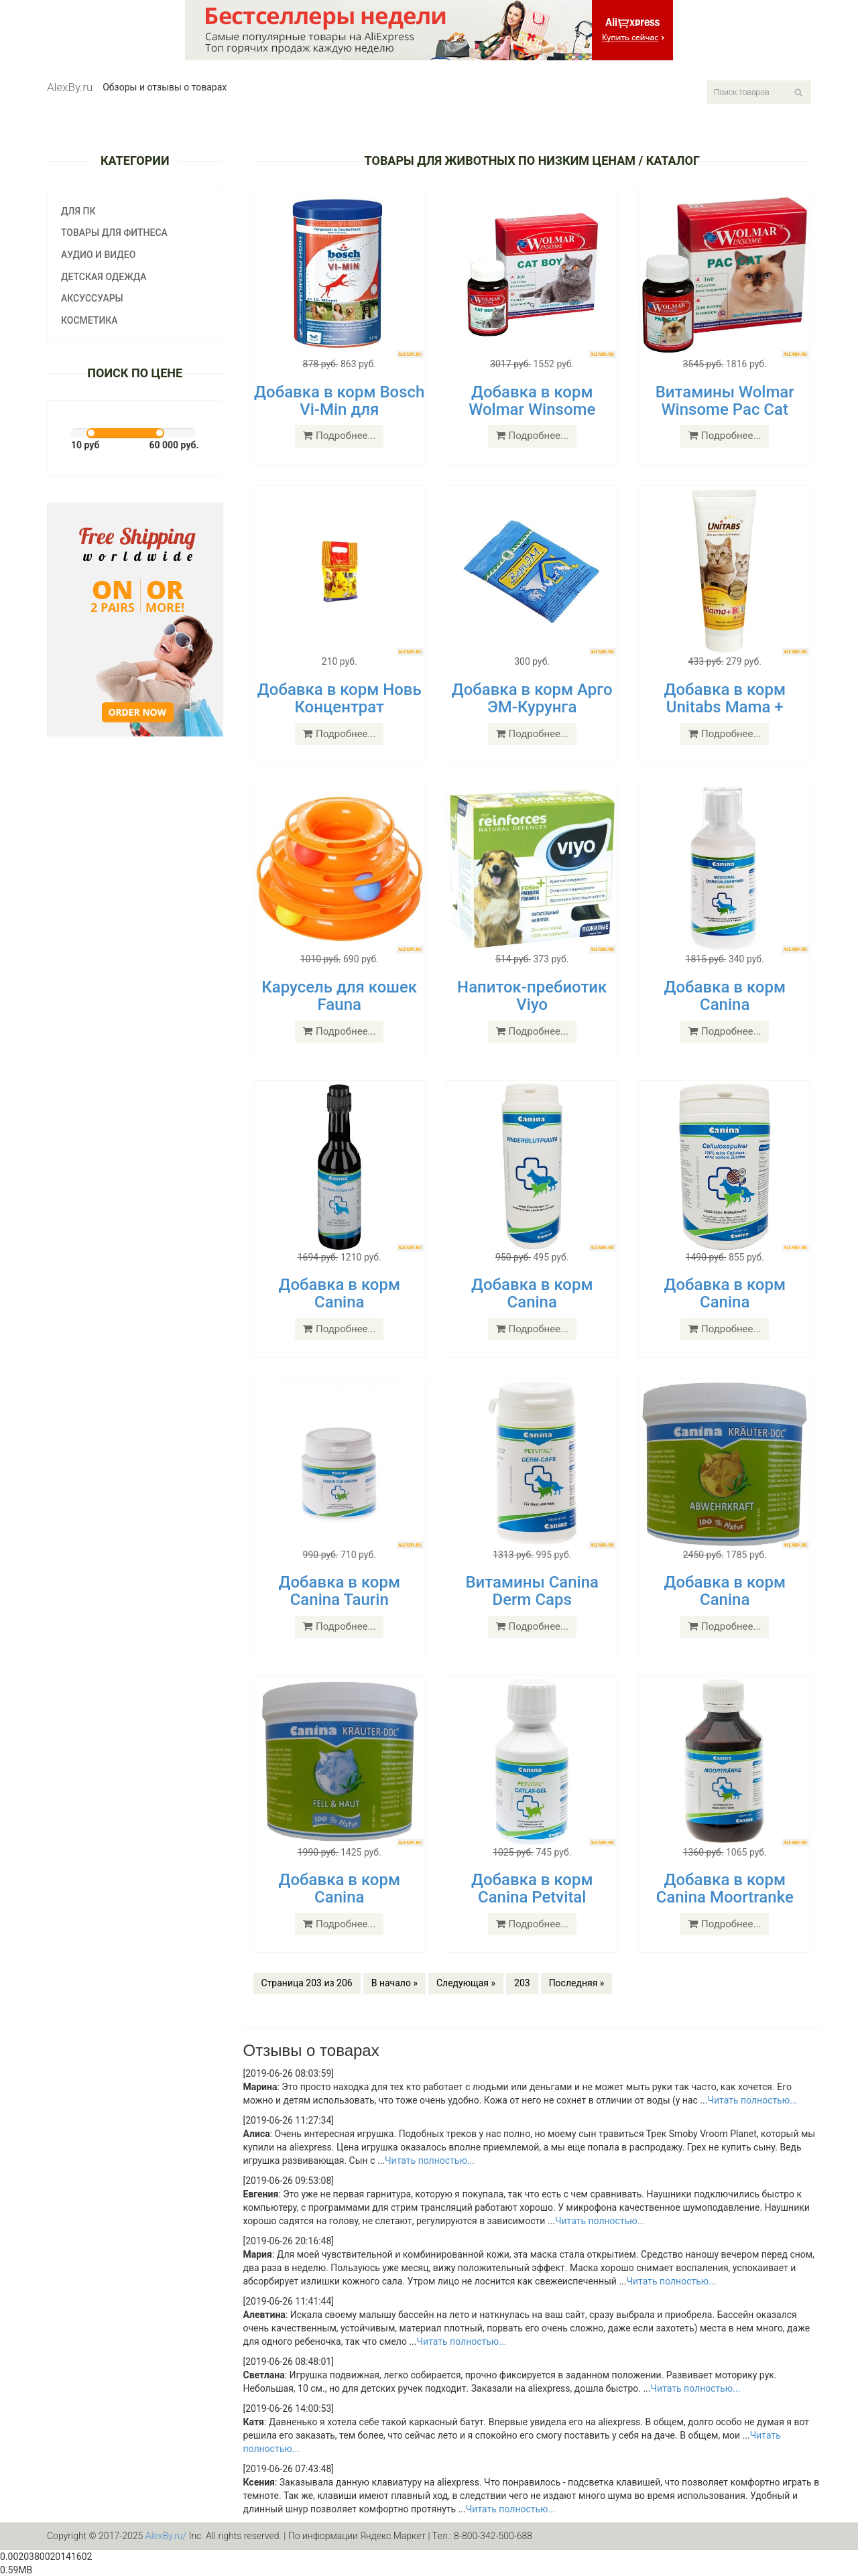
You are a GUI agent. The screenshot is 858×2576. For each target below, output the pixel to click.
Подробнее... (339, 436)
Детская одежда (104, 276)
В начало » (394, 1983)
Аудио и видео (98, 254)
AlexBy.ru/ (166, 2535)
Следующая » (465, 1983)
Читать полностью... (752, 2100)
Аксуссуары (92, 298)
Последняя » (577, 1983)
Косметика (89, 320)
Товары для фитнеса (114, 232)
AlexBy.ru (70, 87)
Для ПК (78, 211)
